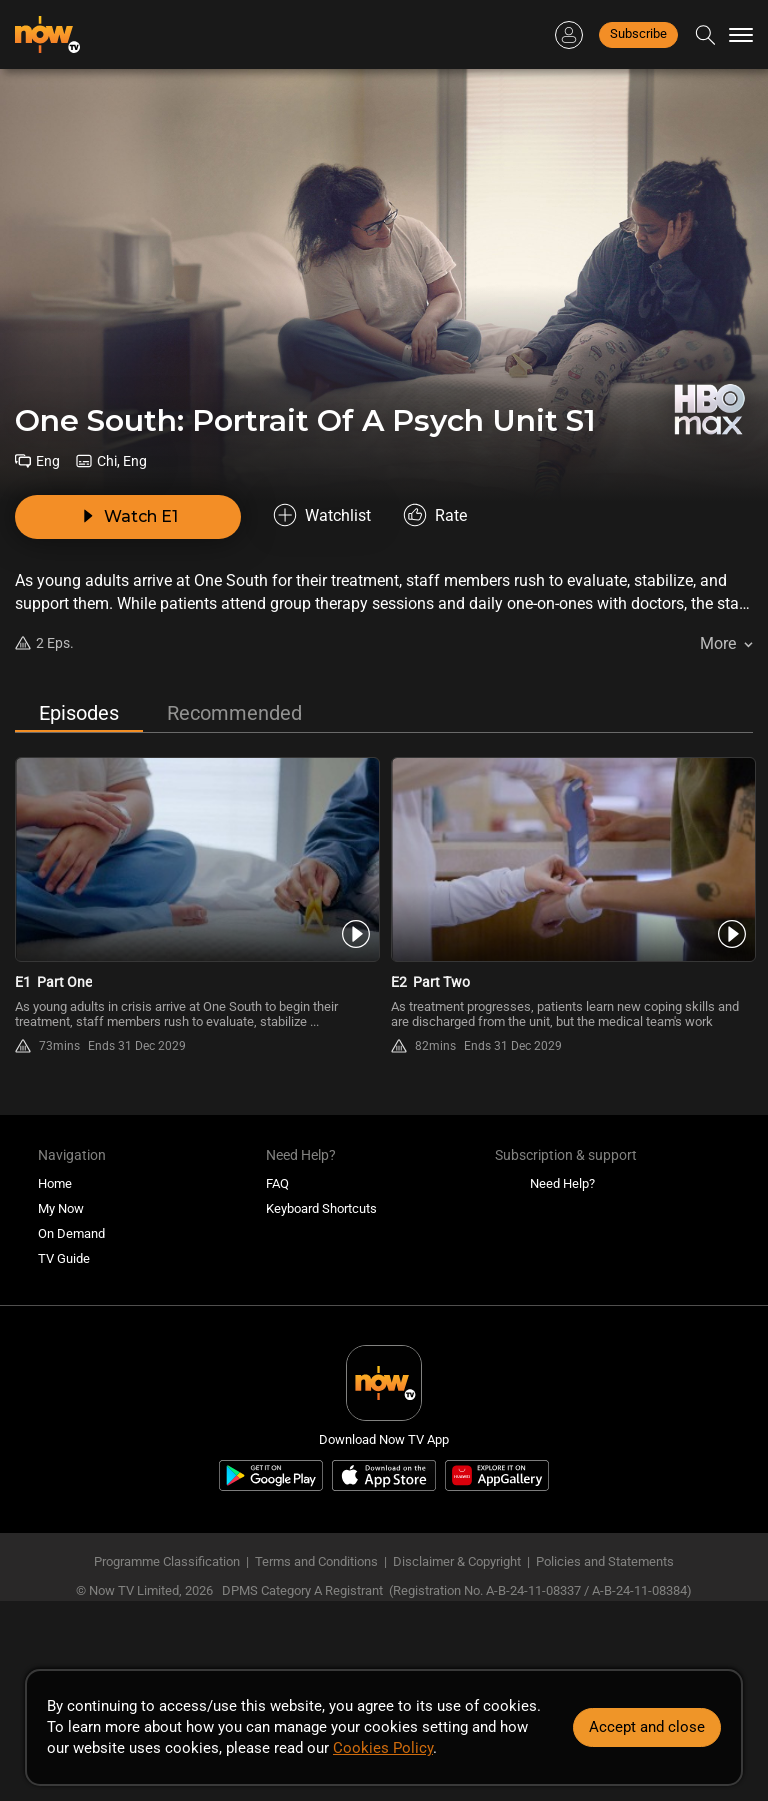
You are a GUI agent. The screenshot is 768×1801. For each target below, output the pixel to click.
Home (55, 1183)
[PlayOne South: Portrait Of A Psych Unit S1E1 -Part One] (196, 859)
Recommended (234, 713)
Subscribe (638, 33)
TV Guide (64, 1258)
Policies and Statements (605, 1561)
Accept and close (647, 1727)
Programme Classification (167, 1561)
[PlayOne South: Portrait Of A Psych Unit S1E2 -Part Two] (572, 859)
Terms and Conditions (316, 1561)
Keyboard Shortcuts (321, 1208)
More (718, 643)
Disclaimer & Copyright (457, 1561)
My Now (61, 1208)
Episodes (79, 713)
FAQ (277, 1183)
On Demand (71, 1233)
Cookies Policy (383, 1748)
